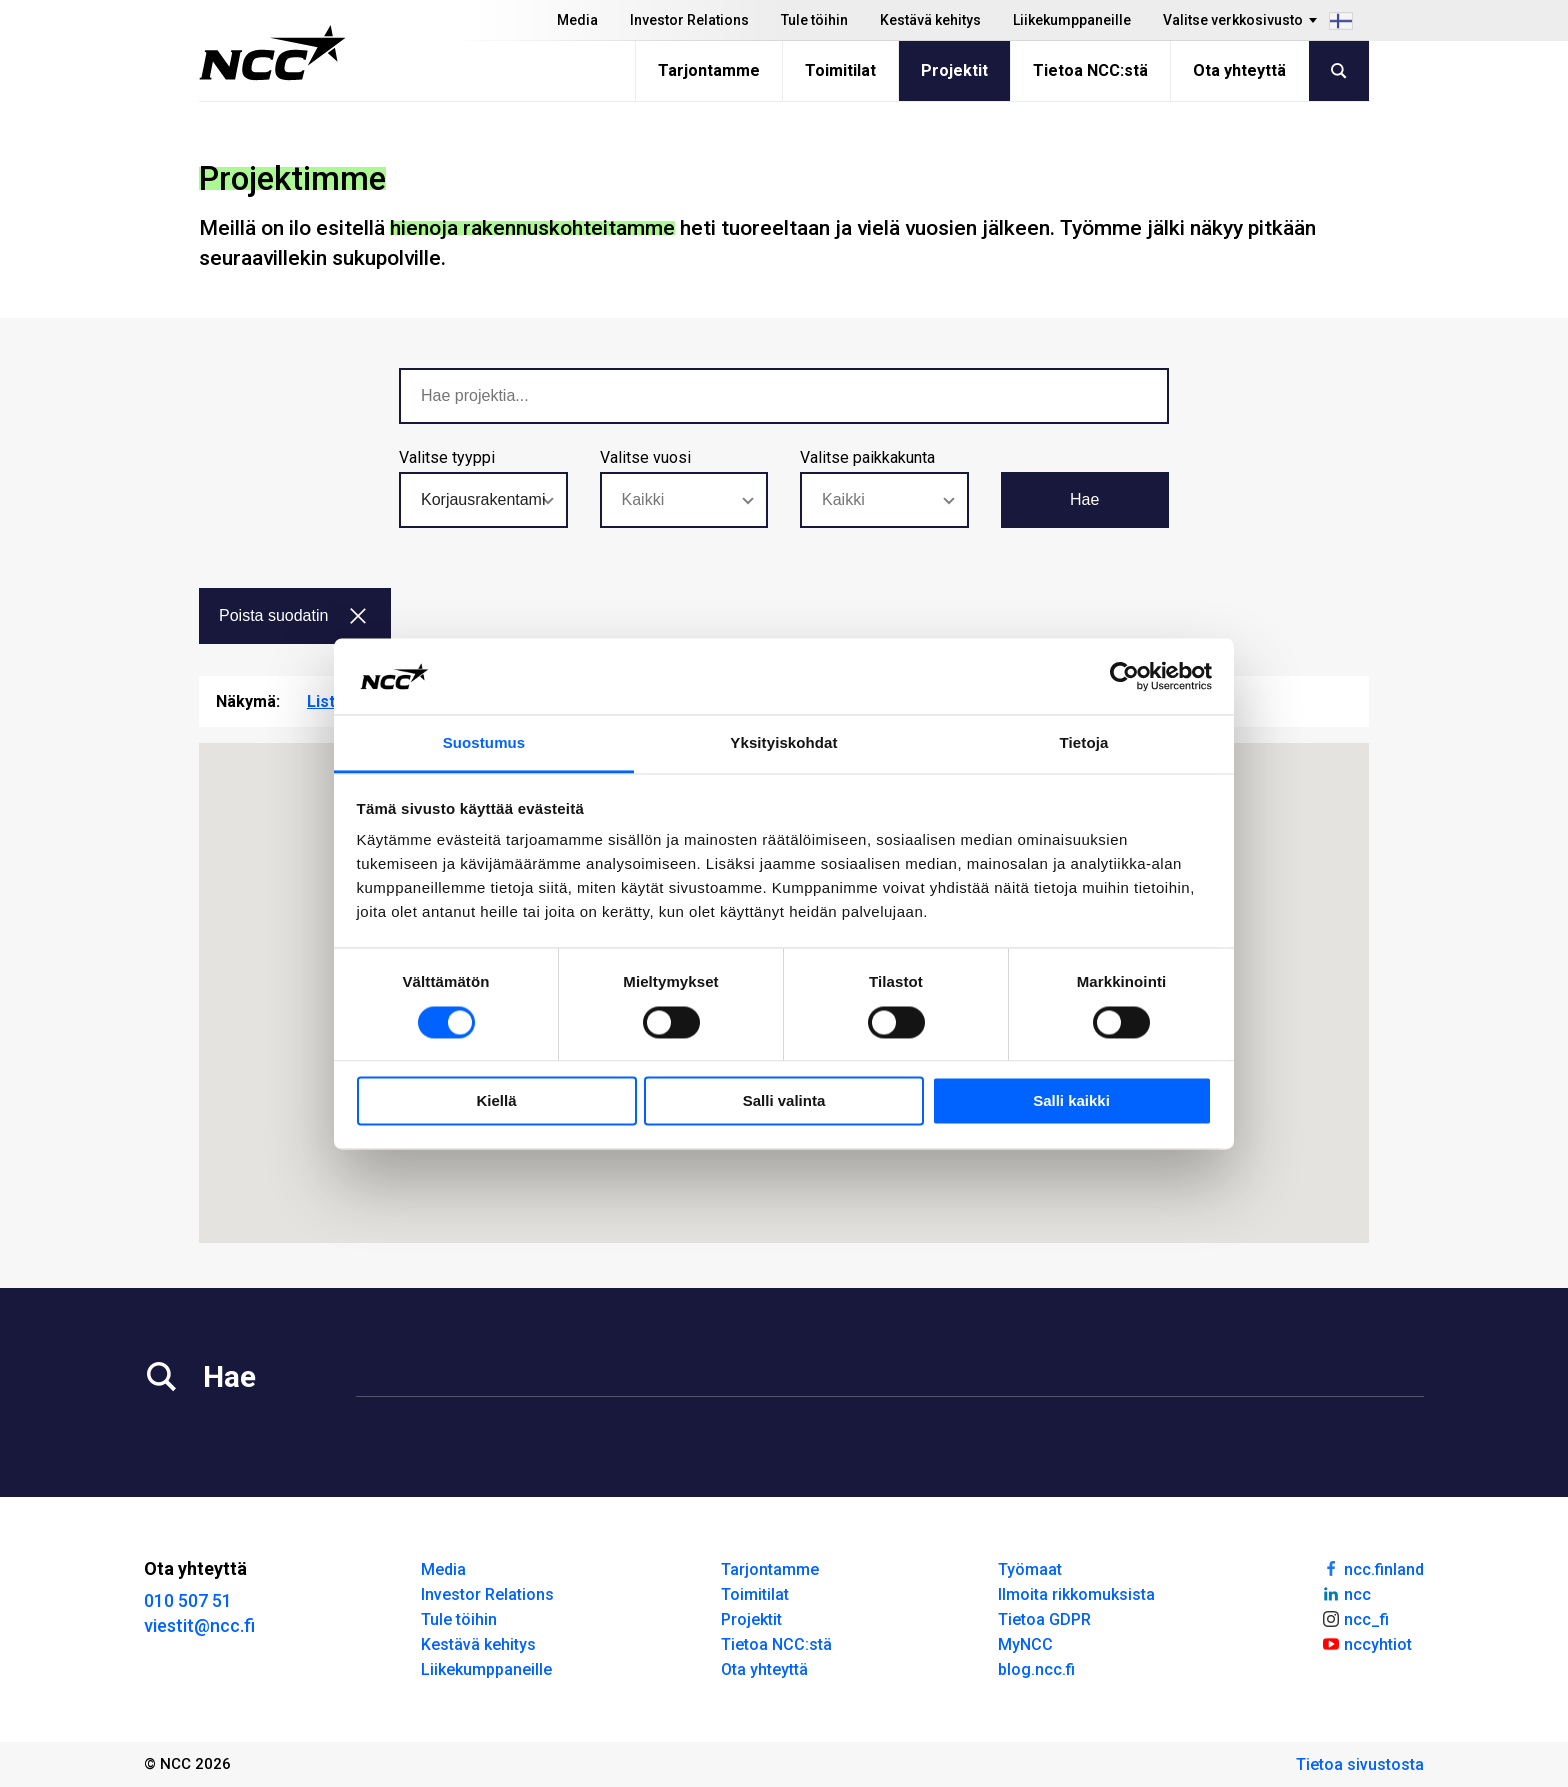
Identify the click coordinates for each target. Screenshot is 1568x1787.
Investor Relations (689, 20)
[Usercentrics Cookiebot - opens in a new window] (1124, 676)
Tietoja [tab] (1084, 743)
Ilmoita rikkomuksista (1076, 1594)
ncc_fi (1355, 1618)
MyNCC (1025, 1644)
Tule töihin (814, 20)
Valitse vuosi (645, 457)
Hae (1084, 499)
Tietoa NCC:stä (1090, 70)
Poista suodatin (293, 615)
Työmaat (1030, 1569)
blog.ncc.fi (1036, 1669)
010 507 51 (188, 1600)
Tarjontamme (709, 70)
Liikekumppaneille (1072, 20)
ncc (1346, 1593)
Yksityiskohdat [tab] (783, 743)
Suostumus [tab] (484, 743)
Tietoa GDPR (1044, 1619)
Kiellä (496, 1101)
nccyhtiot (1366, 1643)
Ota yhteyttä (1239, 70)
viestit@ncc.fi (199, 1625)
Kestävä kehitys (930, 20)
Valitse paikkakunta (867, 457)
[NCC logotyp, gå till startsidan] (272, 53)
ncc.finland (1372, 1568)
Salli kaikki (1071, 1101)
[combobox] (483, 500)
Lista (325, 701)
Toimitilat (840, 70)
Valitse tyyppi (447, 457)
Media (577, 20)
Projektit (954, 70)
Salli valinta (784, 1101)
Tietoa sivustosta (1360, 1764)
